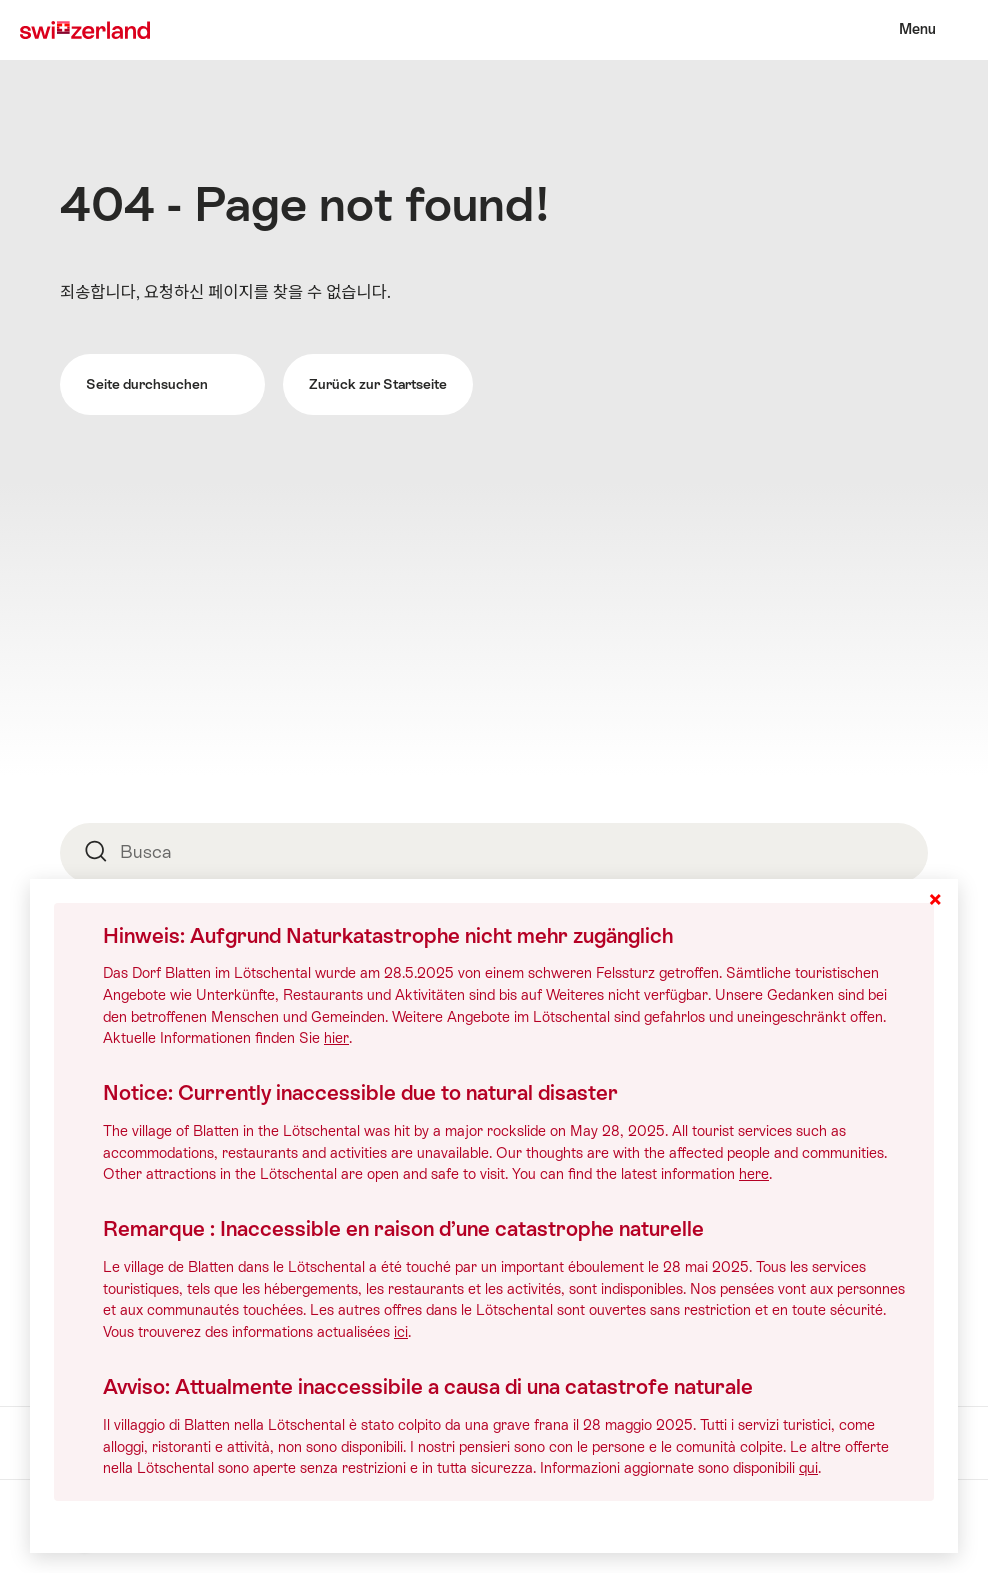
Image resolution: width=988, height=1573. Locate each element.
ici (401, 1332)
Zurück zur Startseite (378, 384)
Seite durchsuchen (162, 384)
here (754, 1174)
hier (336, 1038)
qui (808, 1468)
